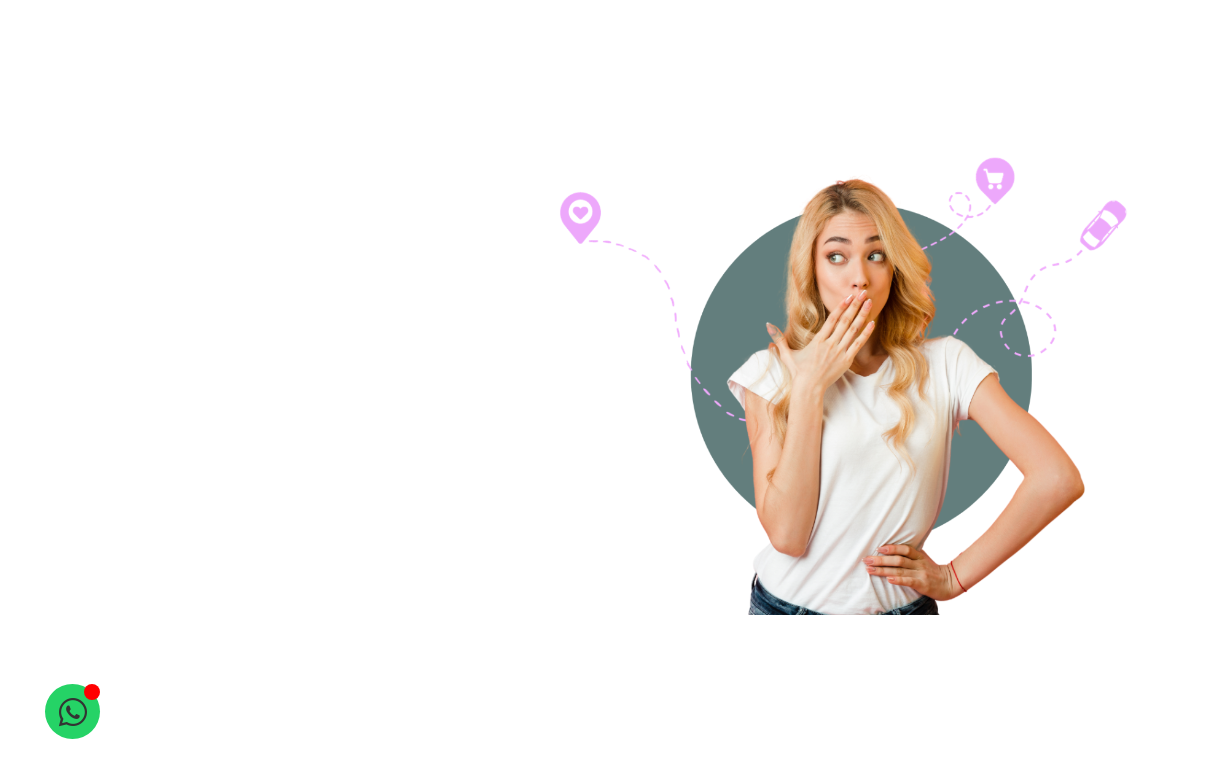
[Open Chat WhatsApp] (72, 711)
